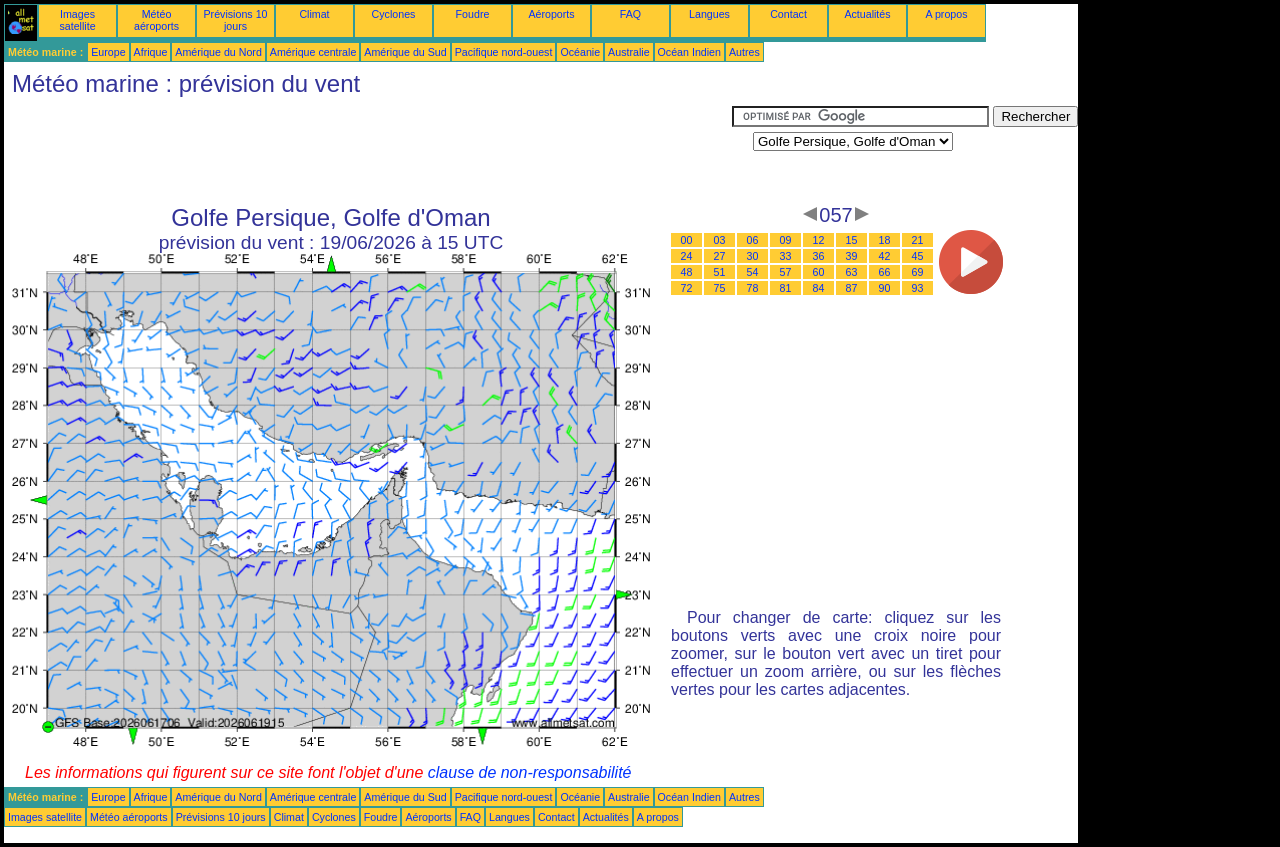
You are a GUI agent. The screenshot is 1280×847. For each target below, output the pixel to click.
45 (918, 256)
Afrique (151, 52)
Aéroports (551, 14)
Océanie (580, 52)
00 (687, 240)
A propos (946, 14)
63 (852, 272)
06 (753, 240)
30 (753, 256)
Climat (314, 14)
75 (720, 288)
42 (885, 256)
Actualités (867, 14)
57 (786, 272)
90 (885, 288)
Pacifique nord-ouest (504, 52)
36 (819, 256)
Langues (709, 14)
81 (786, 288)
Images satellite (77, 20)
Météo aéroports (156, 20)
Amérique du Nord (218, 52)
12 (819, 240)
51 (720, 272)
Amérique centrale (313, 52)
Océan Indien (689, 52)
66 (885, 272)
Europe (108, 52)
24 (687, 256)
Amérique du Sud (405, 52)
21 (918, 240)
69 (918, 272)
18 (885, 240)
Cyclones (394, 14)
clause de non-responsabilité (530, 772)
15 (852, 240)
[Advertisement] (368, 151)
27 (720, 256)
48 (687, 272)
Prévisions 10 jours (236, 20)
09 (786, 240)
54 (753, 272)
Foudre (473, 14)
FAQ (630, 14)
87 (852, 288)
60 (819, 272)
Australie (628, 52)
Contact (788, 14)
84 (819, 288)
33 (786, 256)
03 (720, 240)
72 (687, 288)
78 (753, 288)
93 (918, 288)
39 (852, 256)
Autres (744, 52)
